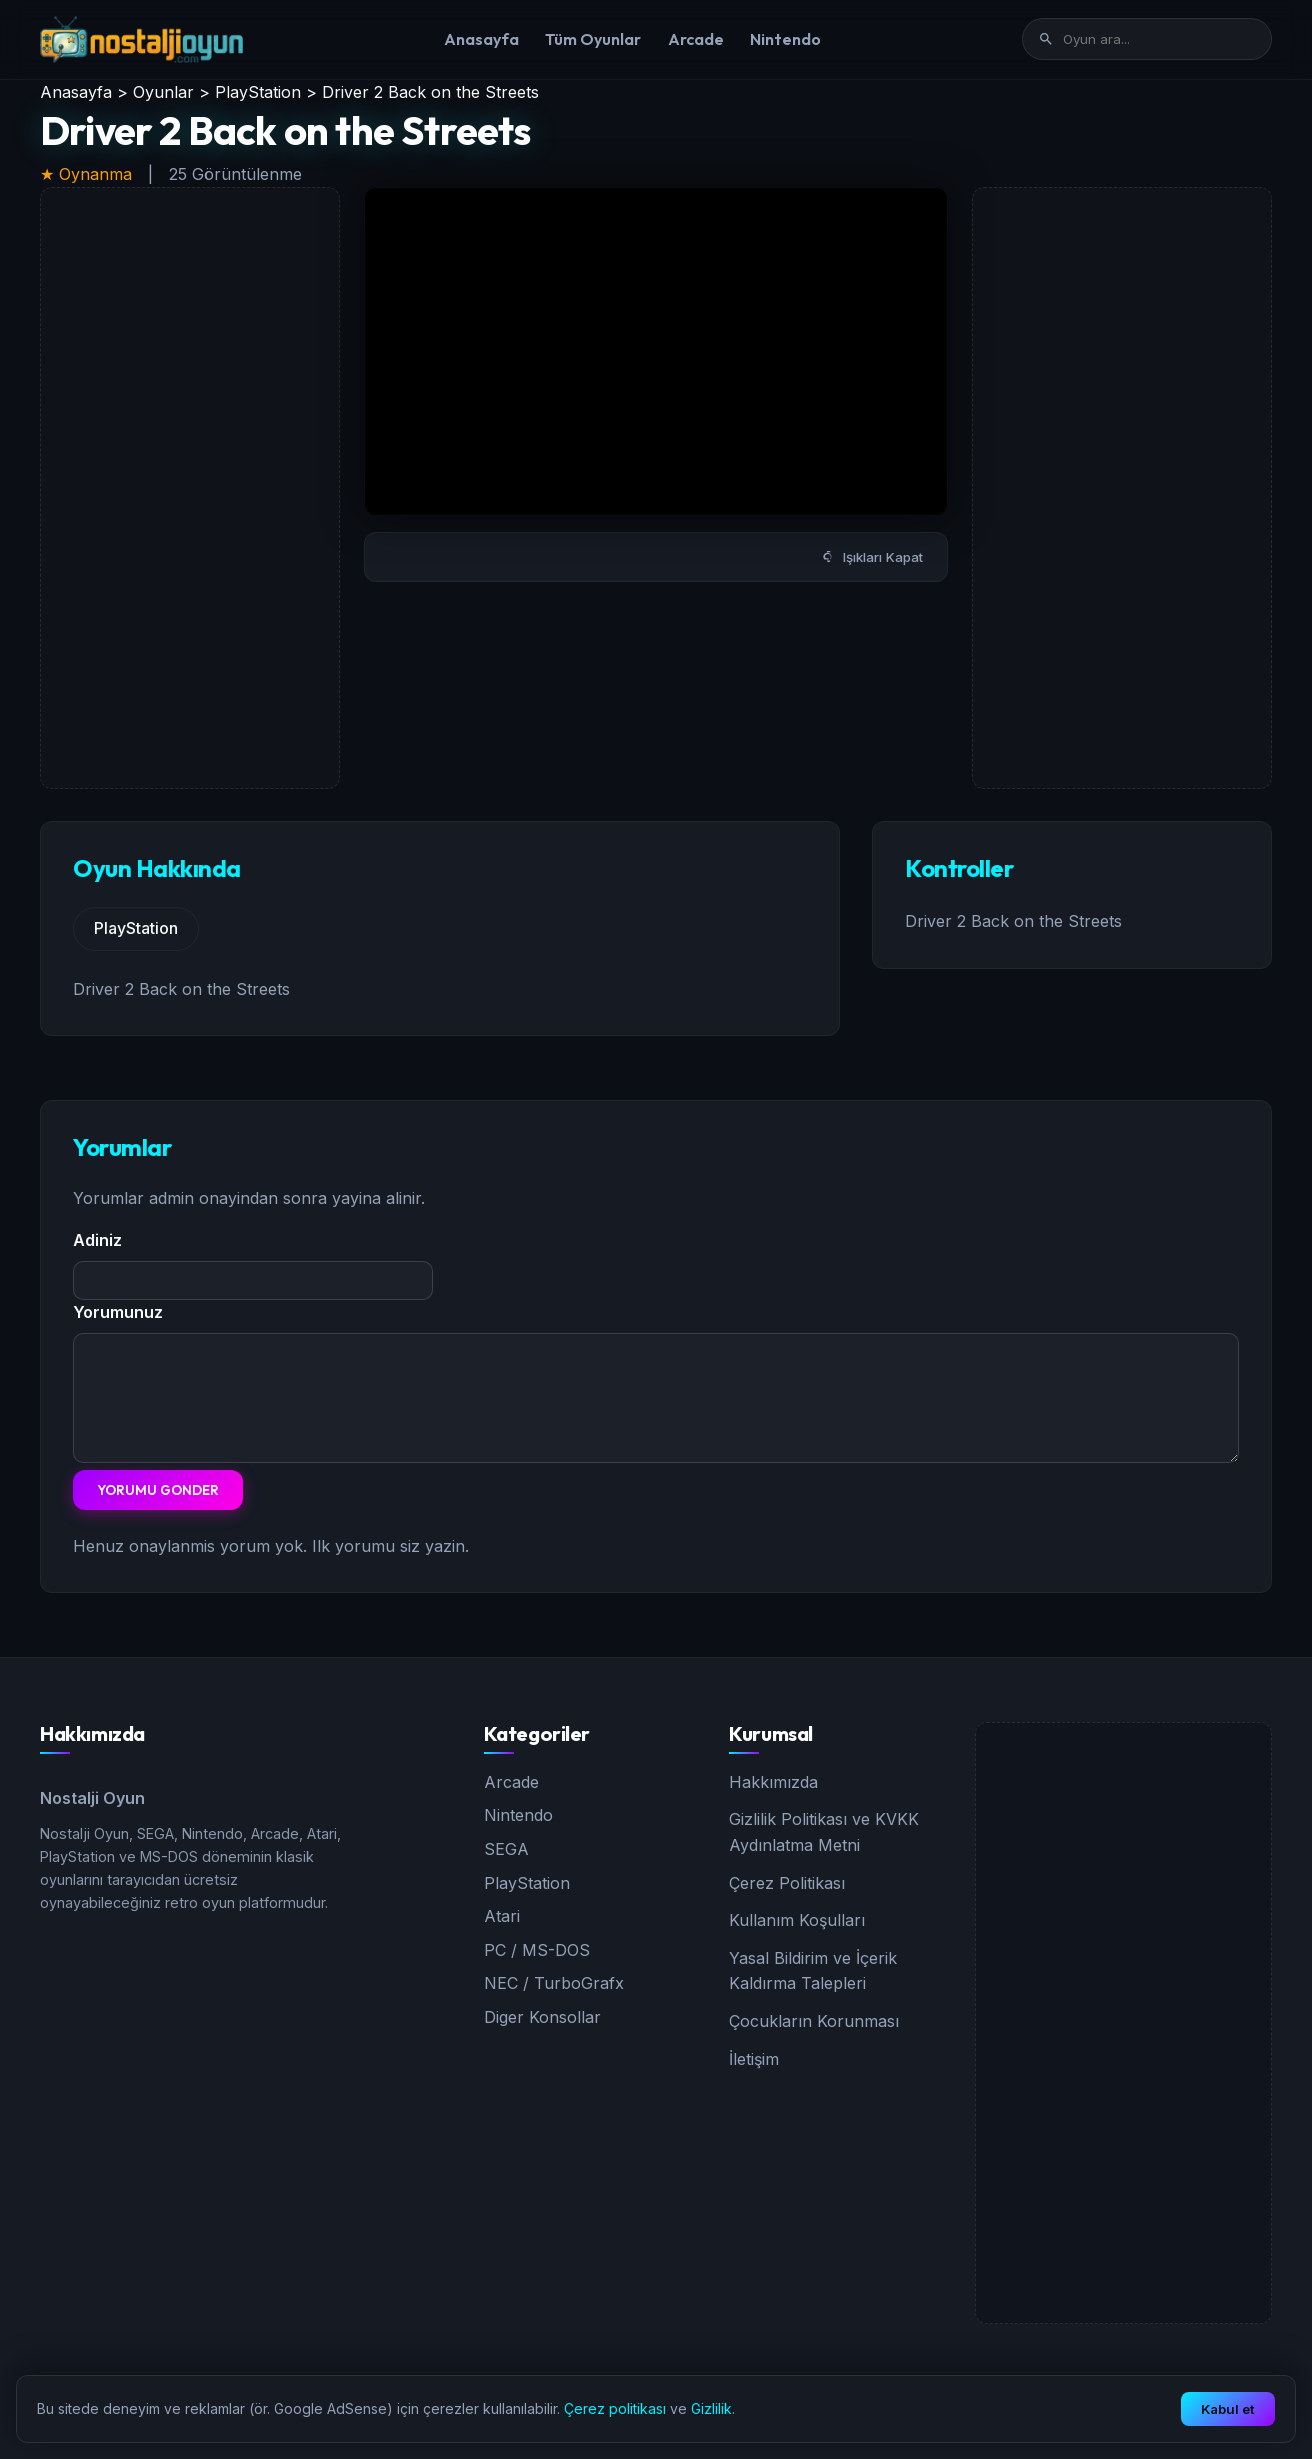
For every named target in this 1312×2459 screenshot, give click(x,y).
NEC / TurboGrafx (554, 1983)
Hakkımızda (773, 1782)
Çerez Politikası (787, 1883)
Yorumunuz (118, 1312)
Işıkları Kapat (872, 557)
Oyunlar (163, 92)
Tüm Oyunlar (593, 39)
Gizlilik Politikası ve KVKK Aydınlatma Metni (824, 1832)
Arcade (696, 39)
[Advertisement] (190, 488)
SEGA (506, 1849)
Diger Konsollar (542, 2017)
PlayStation (258, 92)
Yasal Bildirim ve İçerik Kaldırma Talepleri (813, 1971)
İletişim (754, 2059)
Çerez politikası (615, 2408)
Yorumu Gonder (158, 1490)
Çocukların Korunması (814, 2021)
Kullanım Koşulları (797, 1920)
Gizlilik (711, 2408)
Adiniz (97, 1240)
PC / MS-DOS (537, 1950)
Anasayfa (481, 39)
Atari (502, 1916)
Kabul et (1228, 2409)
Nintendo (785, 39)
